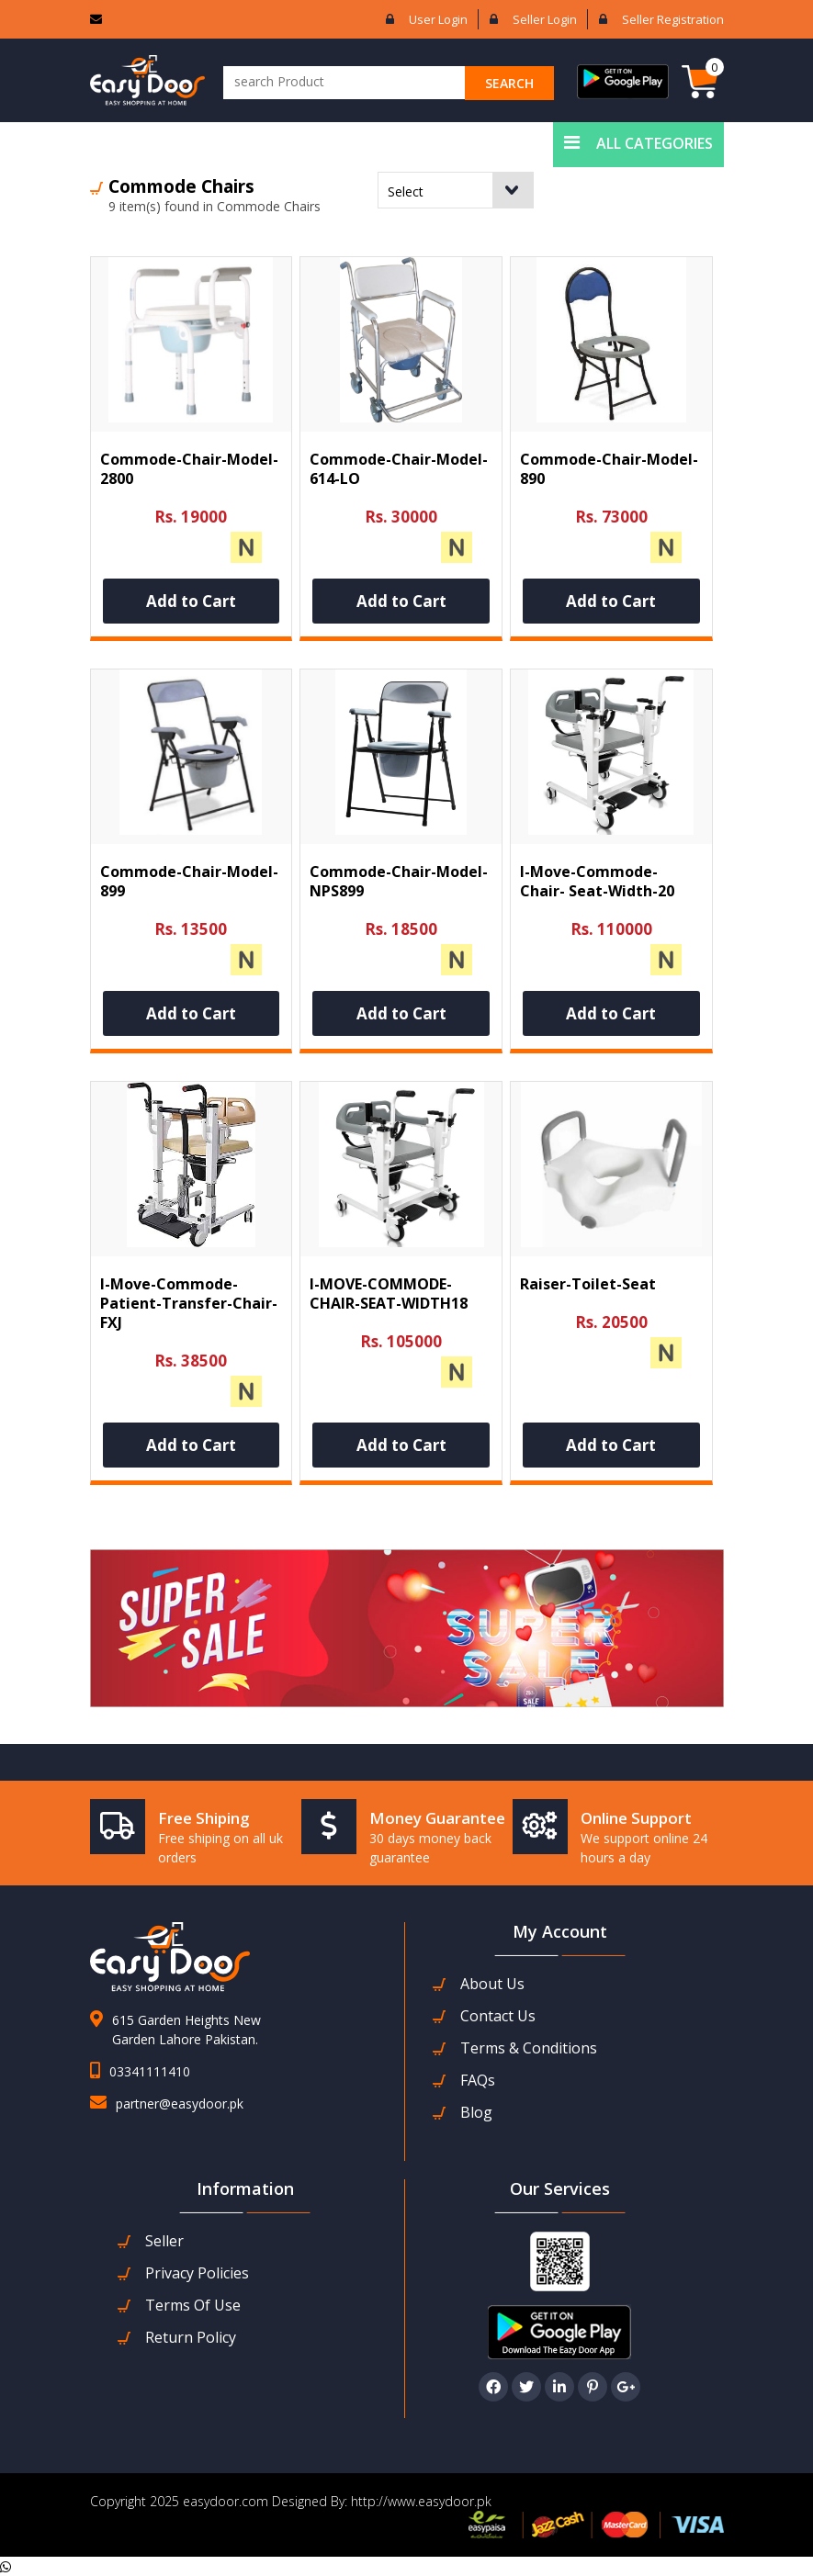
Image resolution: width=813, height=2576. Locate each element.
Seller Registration (673, 19)
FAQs (477, 2080)
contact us (498, 2016)
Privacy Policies (197, 2273)
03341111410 (149, 2071)
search (509, 83)
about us (492, 1984)
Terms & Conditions (528, 2048)
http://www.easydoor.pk (419, 2501)
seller (164, 2241)
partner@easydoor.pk (179, 2103)
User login (438, 19)
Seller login (545, 19)
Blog (476, 2112)
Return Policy (190, 2337)
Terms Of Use (193, 2305)
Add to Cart (191, 601)
